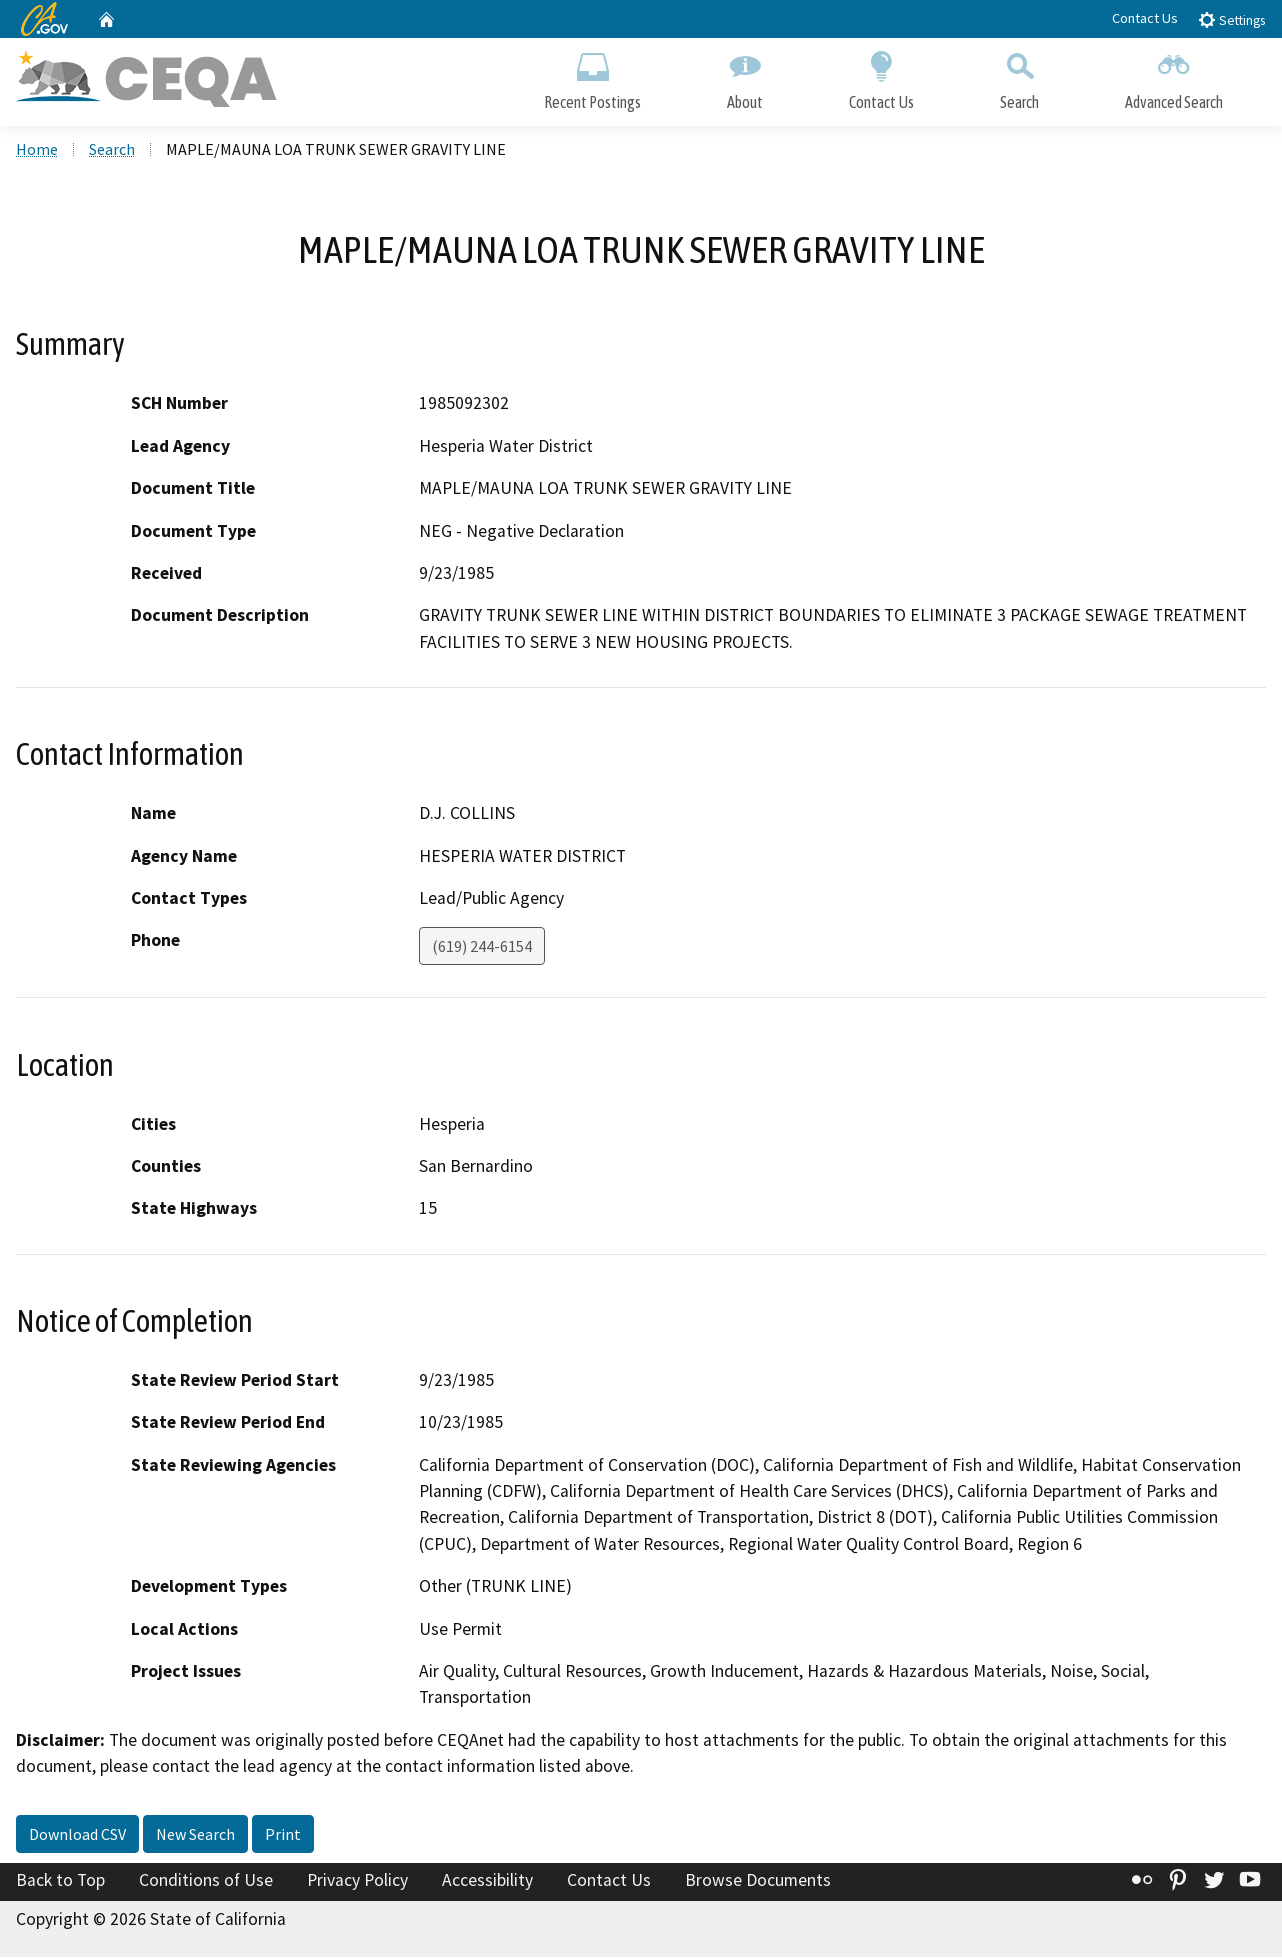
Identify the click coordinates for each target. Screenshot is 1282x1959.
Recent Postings (592, 77)
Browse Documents (758, 1882)
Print (283, 1836)
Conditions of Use (206, 1882)
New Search (195, 1836)
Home (37, 151)
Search (1019, 77)
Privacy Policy (357, 1882)
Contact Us (1145, 18)
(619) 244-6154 (482, 949)
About (745, 77)
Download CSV (77, 1836)
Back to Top (60, 1882)
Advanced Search (1174, 77)
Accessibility (487, 1882)
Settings (1231, 19)
